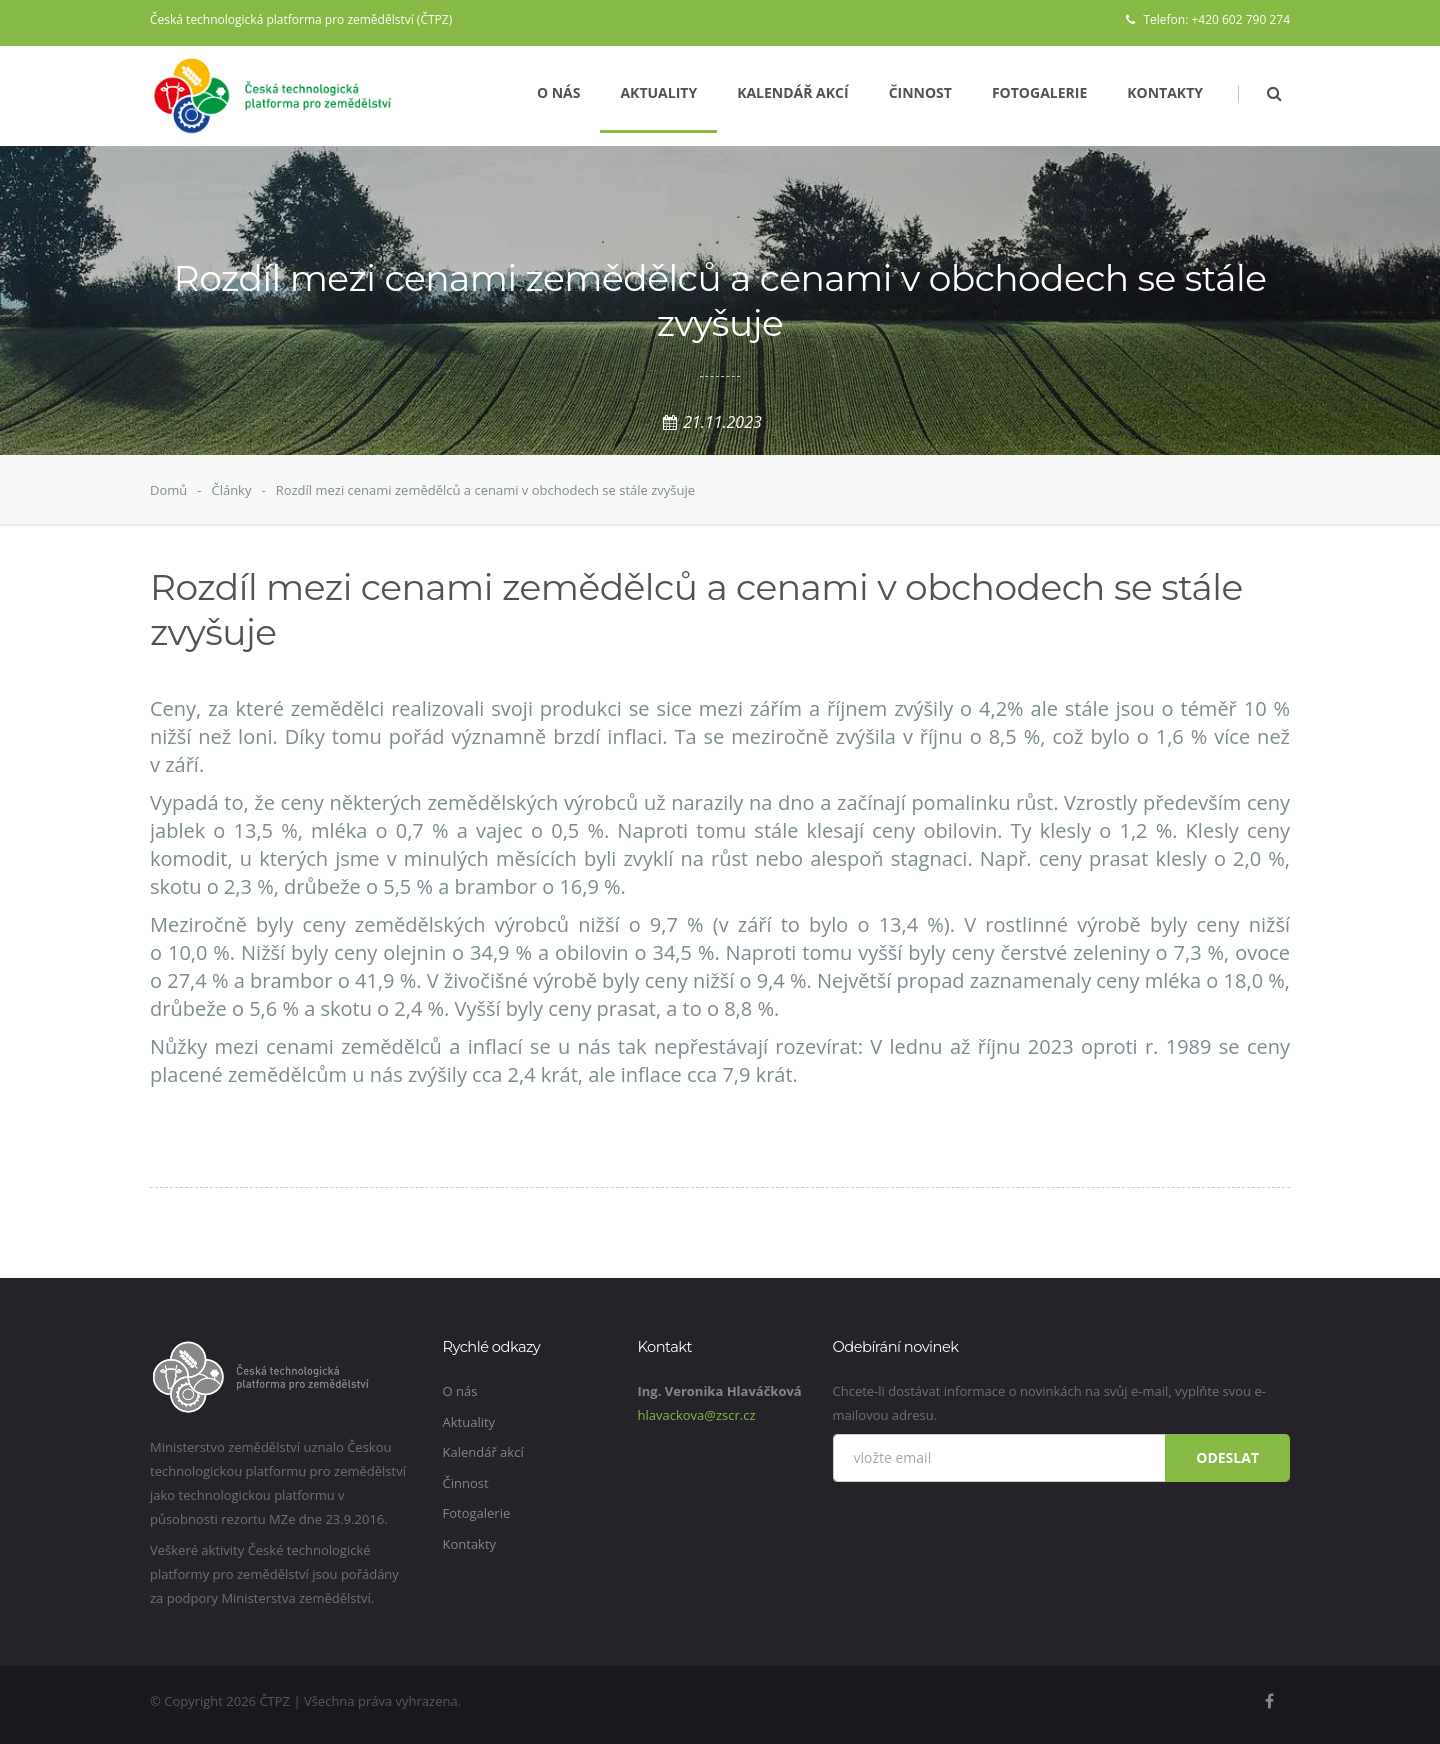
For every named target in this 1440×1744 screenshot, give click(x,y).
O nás (559, 92)
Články (231, 490)
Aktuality (658, 92)
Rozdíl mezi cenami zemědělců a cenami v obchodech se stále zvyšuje (485, 490)
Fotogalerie (1039, 92)
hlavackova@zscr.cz (697, 1415)
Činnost (920, 92)
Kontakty (1165, 92)
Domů (168, 490)
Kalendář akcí (793, 92)
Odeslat (1227, 1457)
